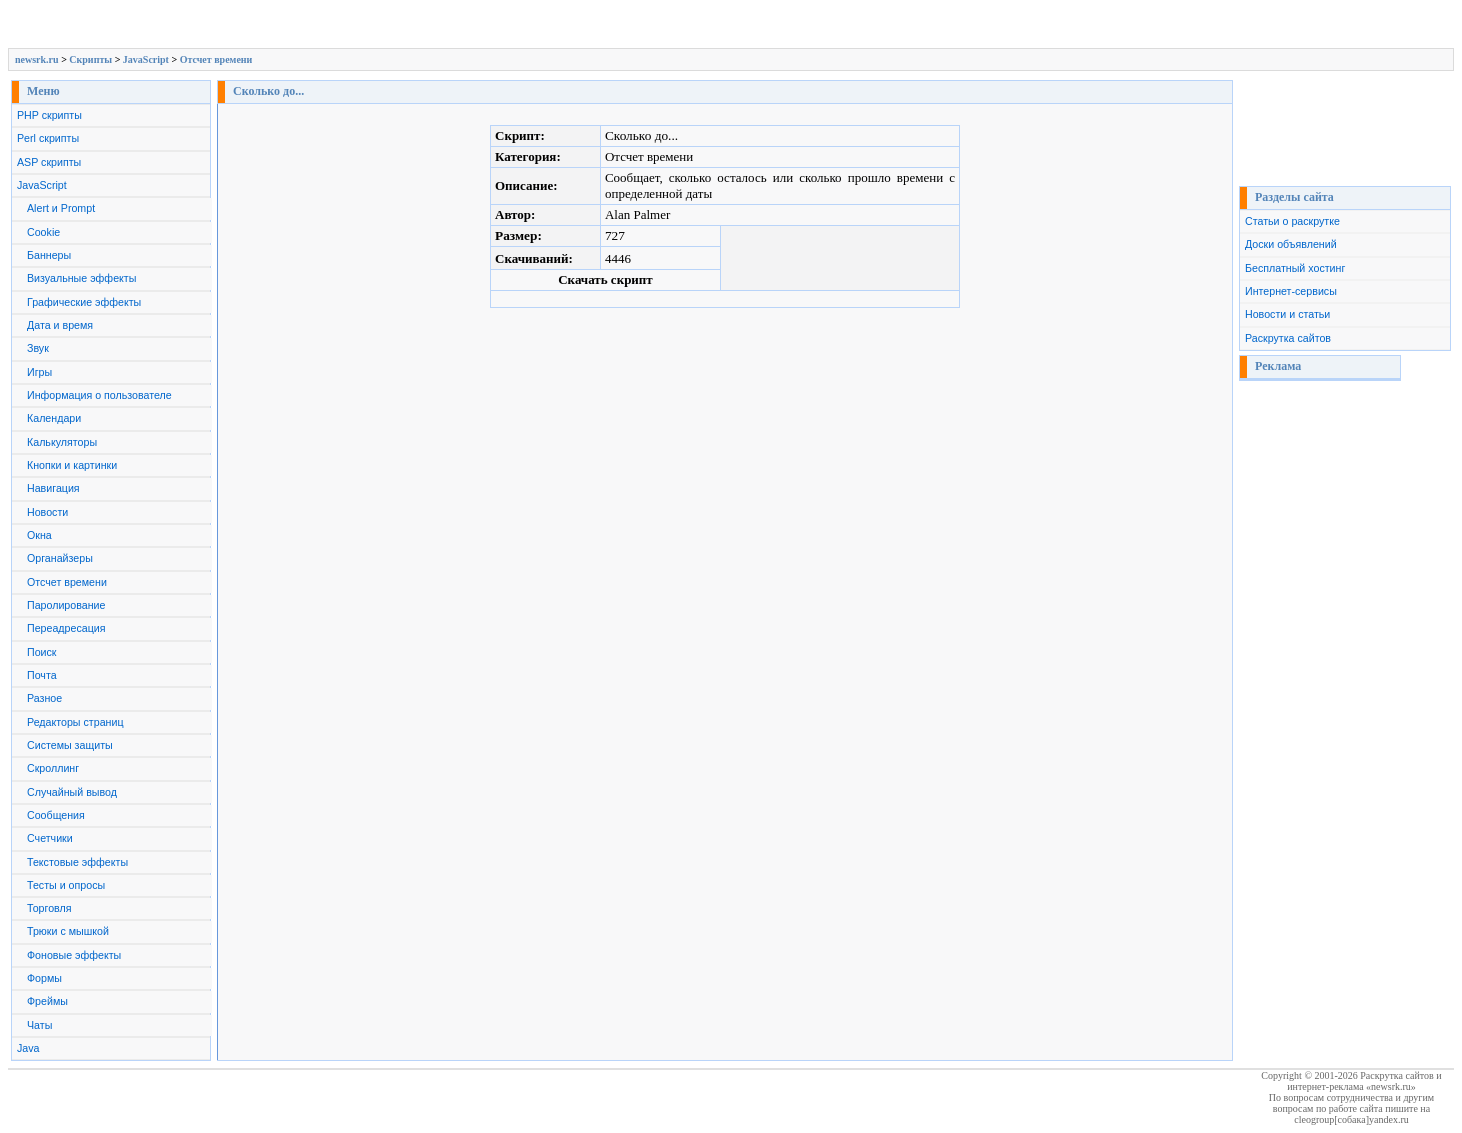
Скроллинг (53, 768)
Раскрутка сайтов (1288, 338)
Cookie (43, 232)
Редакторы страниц (75, 722)
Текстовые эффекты (77, 862)
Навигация (53, 488)
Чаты (39, 1025)
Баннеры (49, 255)
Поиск (42, 652)
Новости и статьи (1287, 314)
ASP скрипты (49, 162)
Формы (44, 978)
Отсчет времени (216, 59)
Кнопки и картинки (72, 465)
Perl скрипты (48, 138)
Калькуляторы (62, 442)
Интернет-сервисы (1291, 291)
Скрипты (90, 59)
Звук (38, 348)
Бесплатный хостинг (1295, 268)
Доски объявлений (1291, 244)
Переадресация (66, 628)
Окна (39, 535)
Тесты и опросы (66, 885)
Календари (54, 418)
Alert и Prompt (61, 208)
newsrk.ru (37, 59)
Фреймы (47, 1001)
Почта (42, 675)
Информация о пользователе (99, 395)
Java (28, 1048)
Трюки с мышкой (68, 931)
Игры (39, 372)
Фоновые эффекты (74, 955)
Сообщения (56, 815)
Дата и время (60, 325)
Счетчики (50, 838)
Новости (47, 512)
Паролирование (66, 605)
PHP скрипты (49, 115)
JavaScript (146, 59)
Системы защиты (70, 745)
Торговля (49, 908)
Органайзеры (60, 558)
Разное (44, 698)
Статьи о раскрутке (1292, 221)
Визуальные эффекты (81, 278)
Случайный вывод (72, 792)
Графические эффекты (84, 302)
